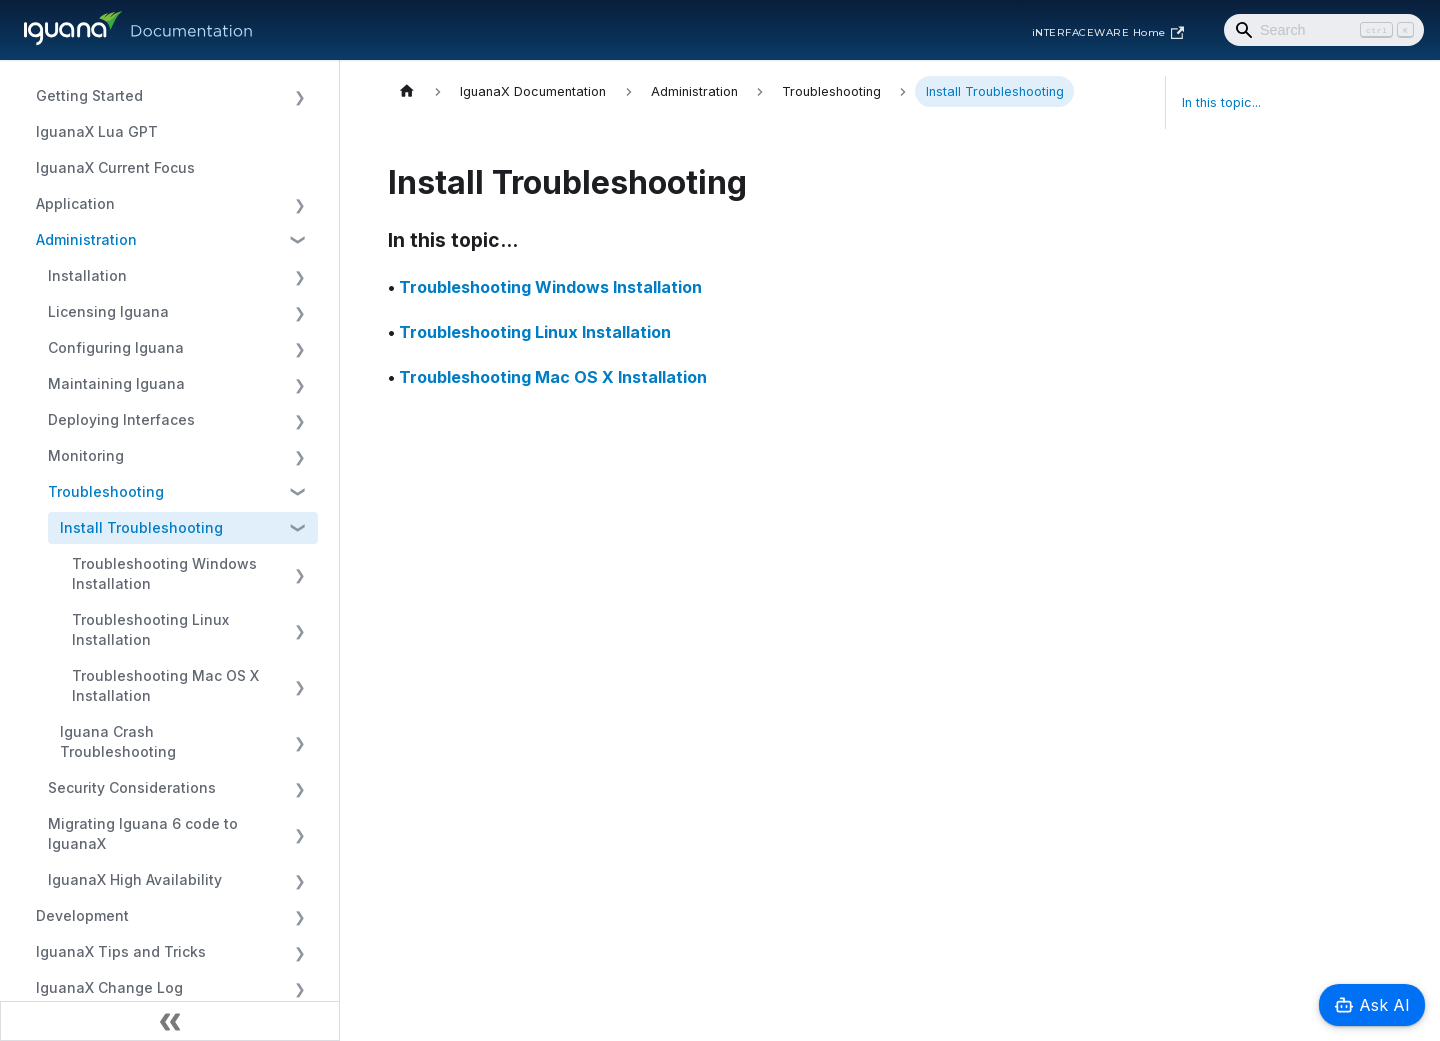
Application (75, 203)
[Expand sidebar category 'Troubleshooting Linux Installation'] (299, 630)
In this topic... (1221, 102)
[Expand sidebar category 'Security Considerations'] (299, 788)
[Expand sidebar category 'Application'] (299, 204)
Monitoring (86, 455)
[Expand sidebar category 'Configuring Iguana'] (299, 348)
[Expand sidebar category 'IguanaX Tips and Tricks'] (299, 952)
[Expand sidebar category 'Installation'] (299, 276)
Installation (87, 275)
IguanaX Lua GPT (97, 131)
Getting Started (89, 95)
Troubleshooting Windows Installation (164, 573)
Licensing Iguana (108, 311)
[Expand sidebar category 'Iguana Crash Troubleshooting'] (299, 742)
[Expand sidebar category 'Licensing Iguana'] (299, 312)
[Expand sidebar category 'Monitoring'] (299, 456)
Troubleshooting (106, 491)
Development (82, 915)
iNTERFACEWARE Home (1108, 33)
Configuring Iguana (116, 347)
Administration (86, 239)
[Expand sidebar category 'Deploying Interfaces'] (299, 420)
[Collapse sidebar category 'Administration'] (299, 240)
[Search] (1324, 30)
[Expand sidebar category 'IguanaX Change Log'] (299, 988)
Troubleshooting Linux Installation (150, 629)
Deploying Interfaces (121, 419)
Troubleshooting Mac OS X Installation (165, 685)
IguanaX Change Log (109, 987)
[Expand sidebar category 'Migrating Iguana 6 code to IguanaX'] (299, 834)
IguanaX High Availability (135, 879)
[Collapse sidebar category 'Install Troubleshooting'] (299, 528)
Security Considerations (132, 787)
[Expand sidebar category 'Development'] (299, 916)
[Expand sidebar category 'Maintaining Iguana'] (299, 384)
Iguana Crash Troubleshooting (118, 741)
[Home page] (407, 91)
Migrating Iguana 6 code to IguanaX (143, 833)
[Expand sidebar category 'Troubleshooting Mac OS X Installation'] (299, 686)
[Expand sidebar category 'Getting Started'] (299, 96)
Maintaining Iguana (116, 383)
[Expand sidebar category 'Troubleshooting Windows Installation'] (299, 574)
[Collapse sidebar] (170, 1021)
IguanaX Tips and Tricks (121, 951)
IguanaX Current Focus (115, 167)
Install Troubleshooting (141, 527)
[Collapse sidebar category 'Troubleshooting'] (299, 492)
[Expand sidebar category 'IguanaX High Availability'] (299, 880)
